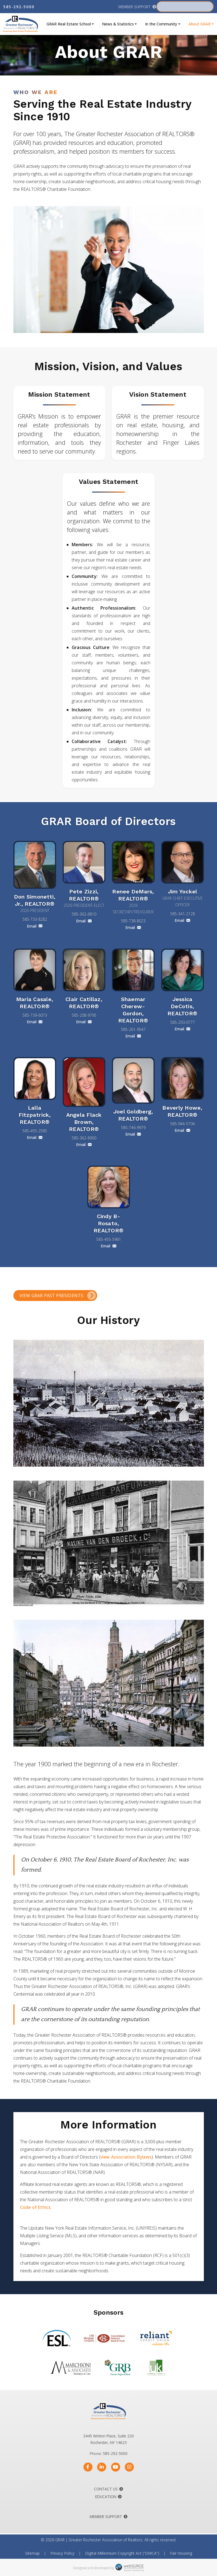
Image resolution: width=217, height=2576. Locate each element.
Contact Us (106, 2489)
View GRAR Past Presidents (51, 1296)
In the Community (161, 24)
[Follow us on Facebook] (88, 2467)
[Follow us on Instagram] (129, 2467)
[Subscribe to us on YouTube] (115, 2467)
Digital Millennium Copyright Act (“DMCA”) (122, 2553)
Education (105, 2496)
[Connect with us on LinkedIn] (102, 2467)
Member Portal (181, 7)
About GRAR (199, 24)
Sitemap (32, 2553)
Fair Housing (181, 2553)
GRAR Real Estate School (69, 24)
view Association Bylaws (126, 2157)
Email (34, 926)
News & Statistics (118, 24)
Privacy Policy (62, 2553)
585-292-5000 (18, 6)
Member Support (134, 6)
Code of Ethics (35, 2207)
